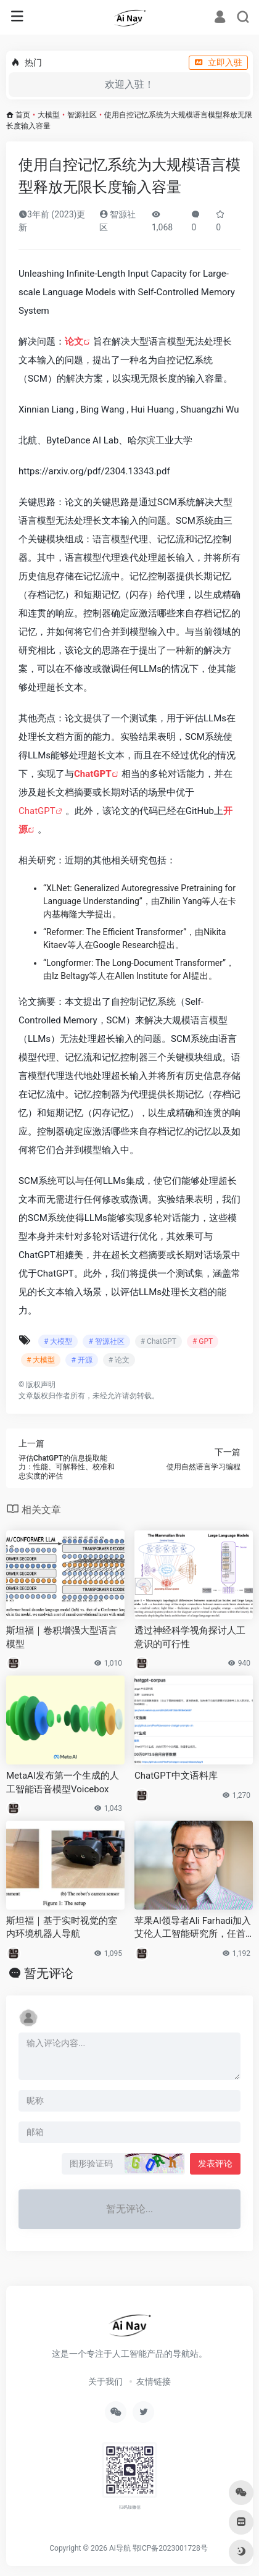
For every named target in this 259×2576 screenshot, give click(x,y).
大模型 (49, 115)
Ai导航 (120, 2548)
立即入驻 (218, 62)
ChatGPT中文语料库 (176, 1775)
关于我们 (105, 2381)
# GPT (202, 1341)
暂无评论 (48, 1973)
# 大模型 (58, 1341)
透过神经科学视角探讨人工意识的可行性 (189, 1637)
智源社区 (82, 115)
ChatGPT (37, 810)
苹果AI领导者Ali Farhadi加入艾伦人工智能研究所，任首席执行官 (192, 1928)
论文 (74, 341)
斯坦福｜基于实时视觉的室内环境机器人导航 (61, 1927)
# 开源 (81, 1360)
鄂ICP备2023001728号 (170, 2548)
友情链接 (153, 2381)
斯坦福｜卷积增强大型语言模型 (61, 1637)
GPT (102, 773)
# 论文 (119, 1360)
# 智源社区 (106, 1341)
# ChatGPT (158, 1341)
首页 (22, 115)
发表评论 (215, 2163)
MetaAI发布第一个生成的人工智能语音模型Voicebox (62, 1782)
